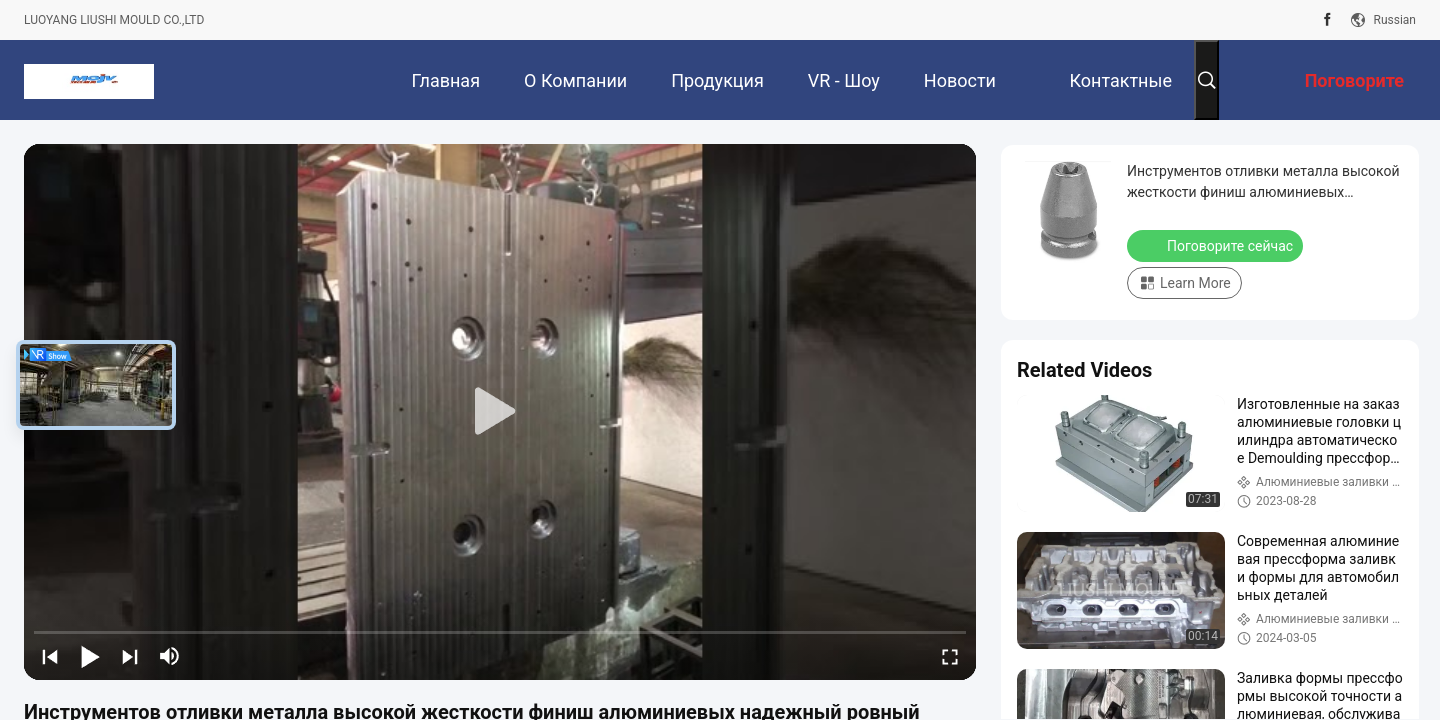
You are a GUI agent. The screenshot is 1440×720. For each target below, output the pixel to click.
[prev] (50, 656)
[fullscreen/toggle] (950, 656)
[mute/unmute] (170, 656)
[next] (130, 656)
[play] (500, 412)
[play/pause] (90, 656)
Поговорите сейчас (1217, 245)
